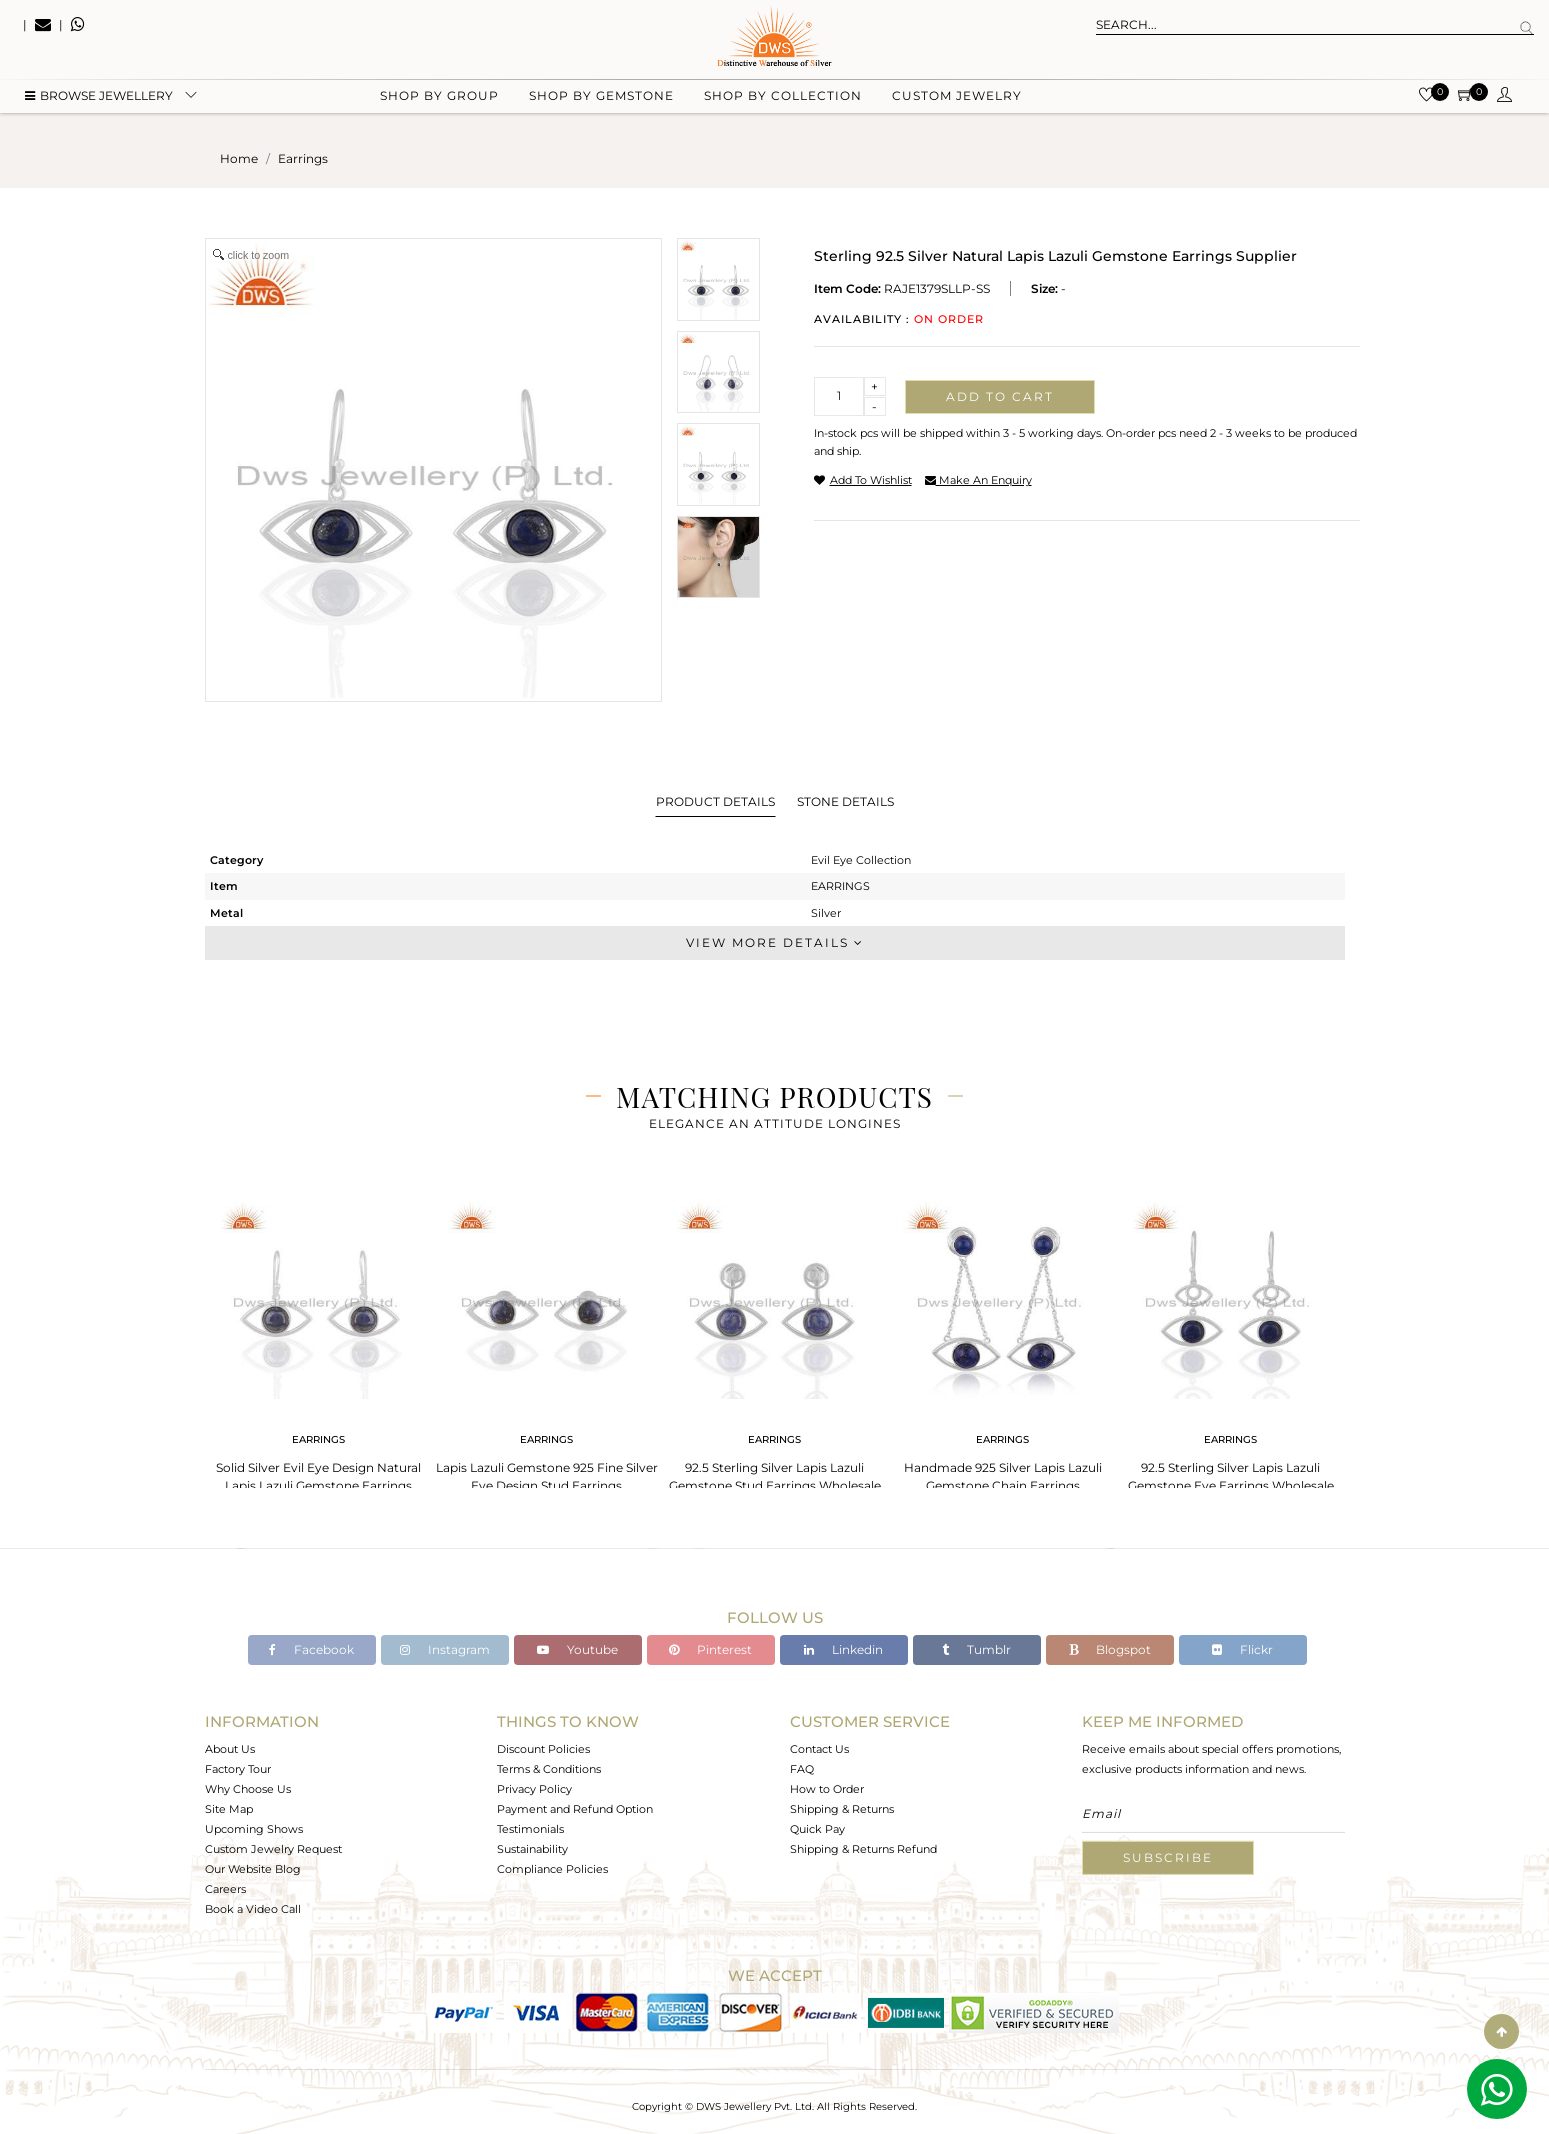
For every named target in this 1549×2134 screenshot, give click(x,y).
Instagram (445, 1649)
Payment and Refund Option (575, 1809)
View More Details (775, 942)
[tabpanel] (319, 1340)
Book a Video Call (253, 1909)
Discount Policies (543, 1749)
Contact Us (819, 1749)
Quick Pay (817, 1829)
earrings (303, 158)
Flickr (1242, 1649)
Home (239, 158)
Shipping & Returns (842, 1809)
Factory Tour (238, 1769)
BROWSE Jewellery (99, 100)
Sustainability (532, 1849)
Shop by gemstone (601, 100)
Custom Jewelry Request (273, 1849)
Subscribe (1168, 1857)
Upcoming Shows (254, 1829)
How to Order (827, 1789)
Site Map (229, 1809)
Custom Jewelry (957, 100)
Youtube (577, 1649)
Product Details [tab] (715, 801)
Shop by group (439, 100)
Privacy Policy (534, 1789)
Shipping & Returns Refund (863, 1849)
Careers (225, 1889)
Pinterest (710, 1649)
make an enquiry (978, 480)
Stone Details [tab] (845, 801)
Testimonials (530, 1829)
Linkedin (843, 1649)
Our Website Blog (253, 1869)
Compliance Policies (552, 1869)
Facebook (311, 1649)
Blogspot (1110, 1649)
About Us (230, 1749)
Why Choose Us (248, 1789)
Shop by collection (783, 100)
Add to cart (1000, 396)
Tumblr (976, 1649)
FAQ (802, 1769)
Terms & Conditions (549, 1769)
